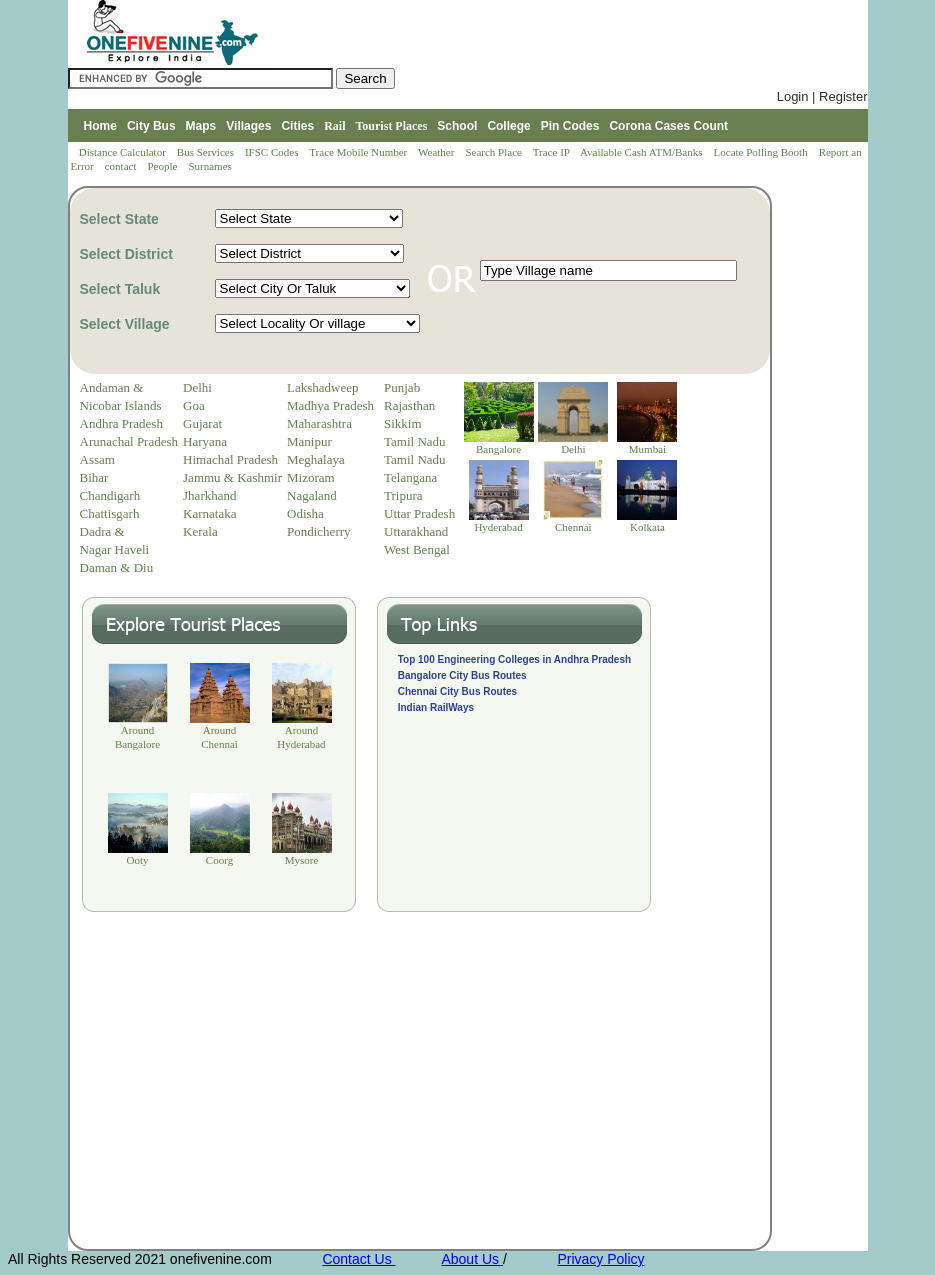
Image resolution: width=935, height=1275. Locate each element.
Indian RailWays (436, 707)
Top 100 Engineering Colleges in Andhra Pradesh (514, 659)
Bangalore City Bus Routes (462, 675)
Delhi (197, 387)
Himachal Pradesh (230, 459)
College (508, 126)
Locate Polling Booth (762, 152)
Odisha (305, 513)
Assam (97, 459)
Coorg (219, 860)
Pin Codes (570, 126)
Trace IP (553, 152)
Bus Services (205, 152)
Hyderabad (498, 527)
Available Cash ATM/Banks (642, 152)
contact (122, 166)
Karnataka (209, 513)
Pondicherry (319, 531)
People (163, 166)
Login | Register (822, 96)
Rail (334, 126)
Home (100, 126)
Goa (194, 405)
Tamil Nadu (415, 441)
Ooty (138, 860)
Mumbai (647, 449)
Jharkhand (209, 495)
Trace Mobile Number (359, 152)
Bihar (94, 477)
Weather (437, 152)
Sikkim (403, 423)
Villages (248, 126)
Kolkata (647, 527)
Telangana (410, 477)
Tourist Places (391, 126)
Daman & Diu (117, 567)
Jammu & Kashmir (232, 477)
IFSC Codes (273, 152)
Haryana (205, 441)
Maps (201, 126)
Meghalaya (316, 459)
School (457, 126)
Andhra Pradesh (121, 423)
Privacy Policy (600, 1259)
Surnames (209, 166)
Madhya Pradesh (330, 405)
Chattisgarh (110, 513)
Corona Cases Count (668, 126)
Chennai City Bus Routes (457, 691)
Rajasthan (409, 405)
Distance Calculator (122, 152)
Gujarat (202, 423)
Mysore (302, 860)
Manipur (309, 441)
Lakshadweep (322, 387)
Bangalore (498, 449)
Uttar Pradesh (419, 513)
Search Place (494, 152)
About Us (471, 1259)
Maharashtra (319, 423)
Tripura (403, 495)
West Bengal (417, 549)
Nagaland (312, 495)
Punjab (402, 387)
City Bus (151, 126)
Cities (297, 126)
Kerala (200, 531)
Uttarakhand (416, 531)
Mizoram (311, 477)
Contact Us (358, 1259)
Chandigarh (110, 495)
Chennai (573, 527)
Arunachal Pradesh (129, 441)
